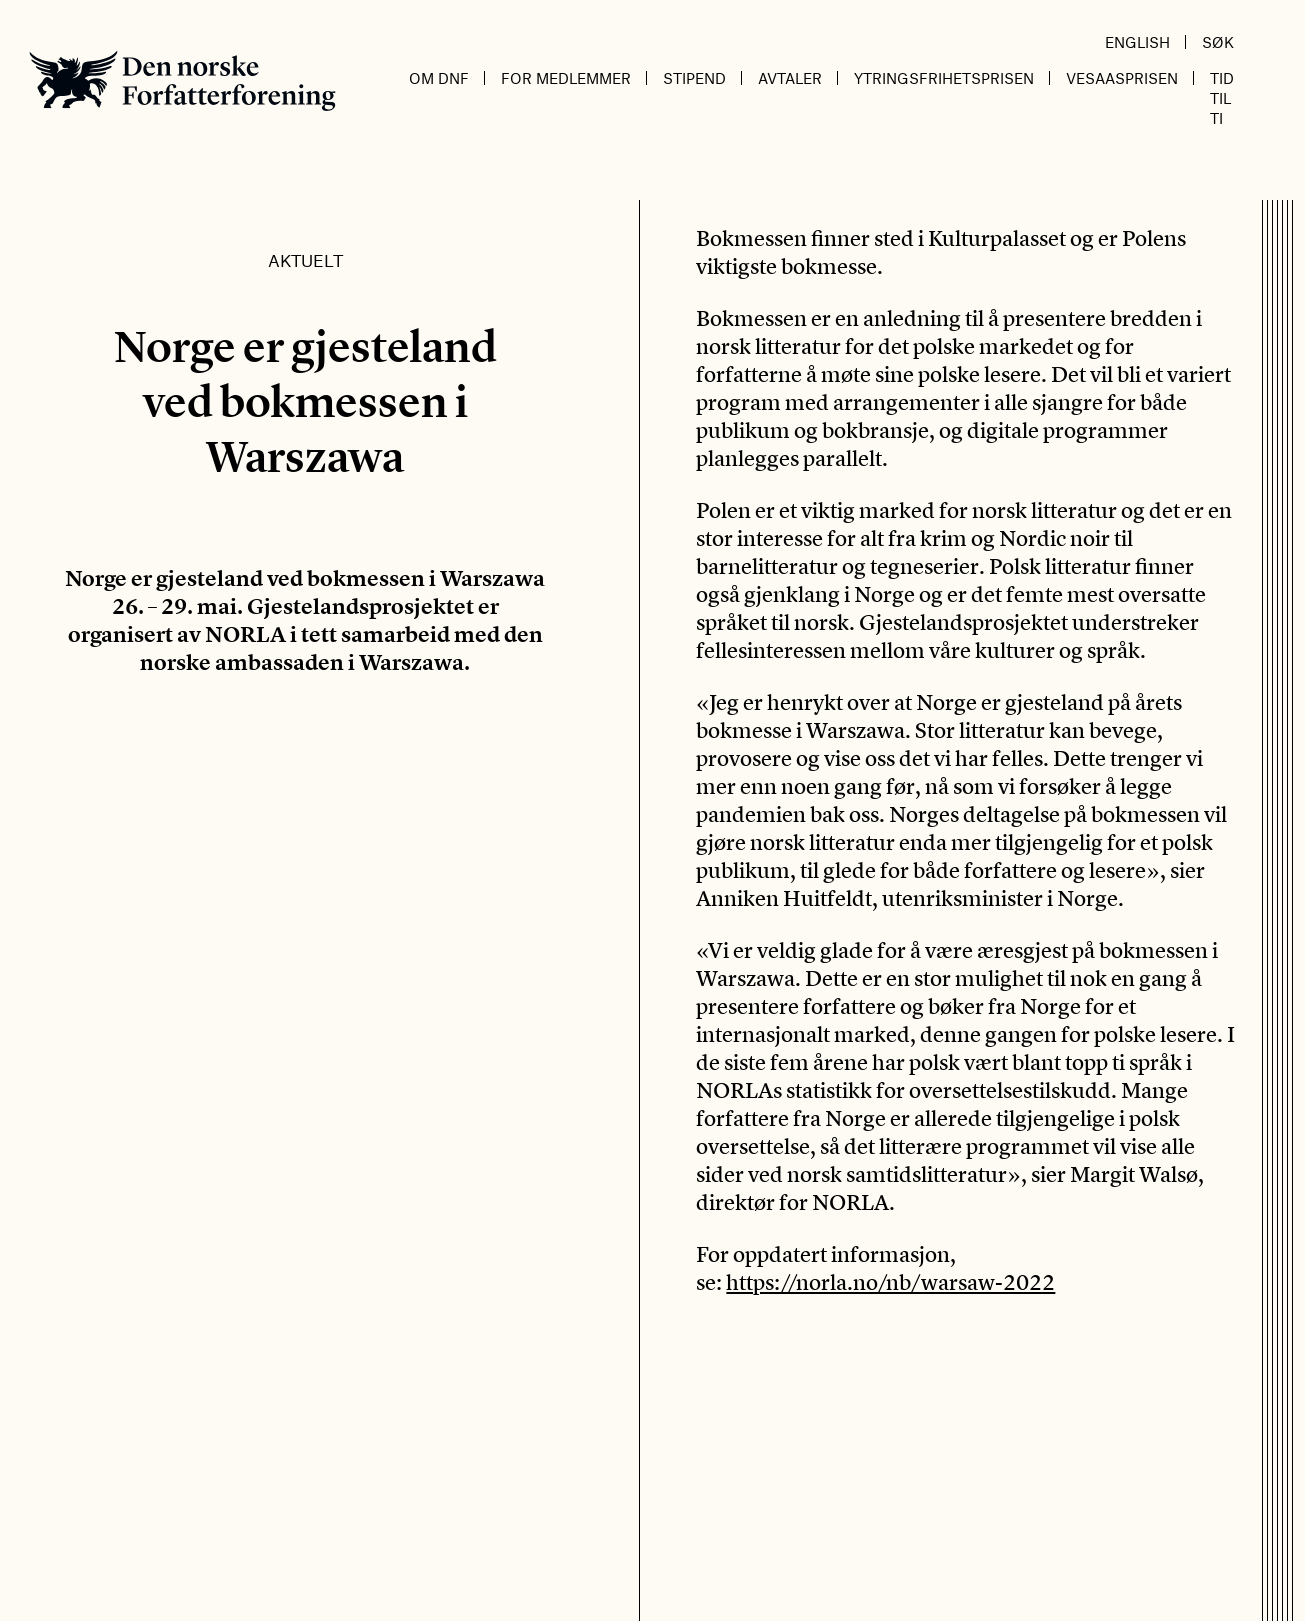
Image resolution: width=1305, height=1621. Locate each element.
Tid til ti (1222, 98)
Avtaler (790, 78)
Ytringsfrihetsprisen (944, 78)
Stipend (694, 78)
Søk (1218, 42)
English (1137, 42)
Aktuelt (305, 260)
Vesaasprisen (1122, 78)
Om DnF (439, 78)
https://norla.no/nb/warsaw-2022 (890, 1282)
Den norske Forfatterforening (182, 80)
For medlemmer (566, 78)
